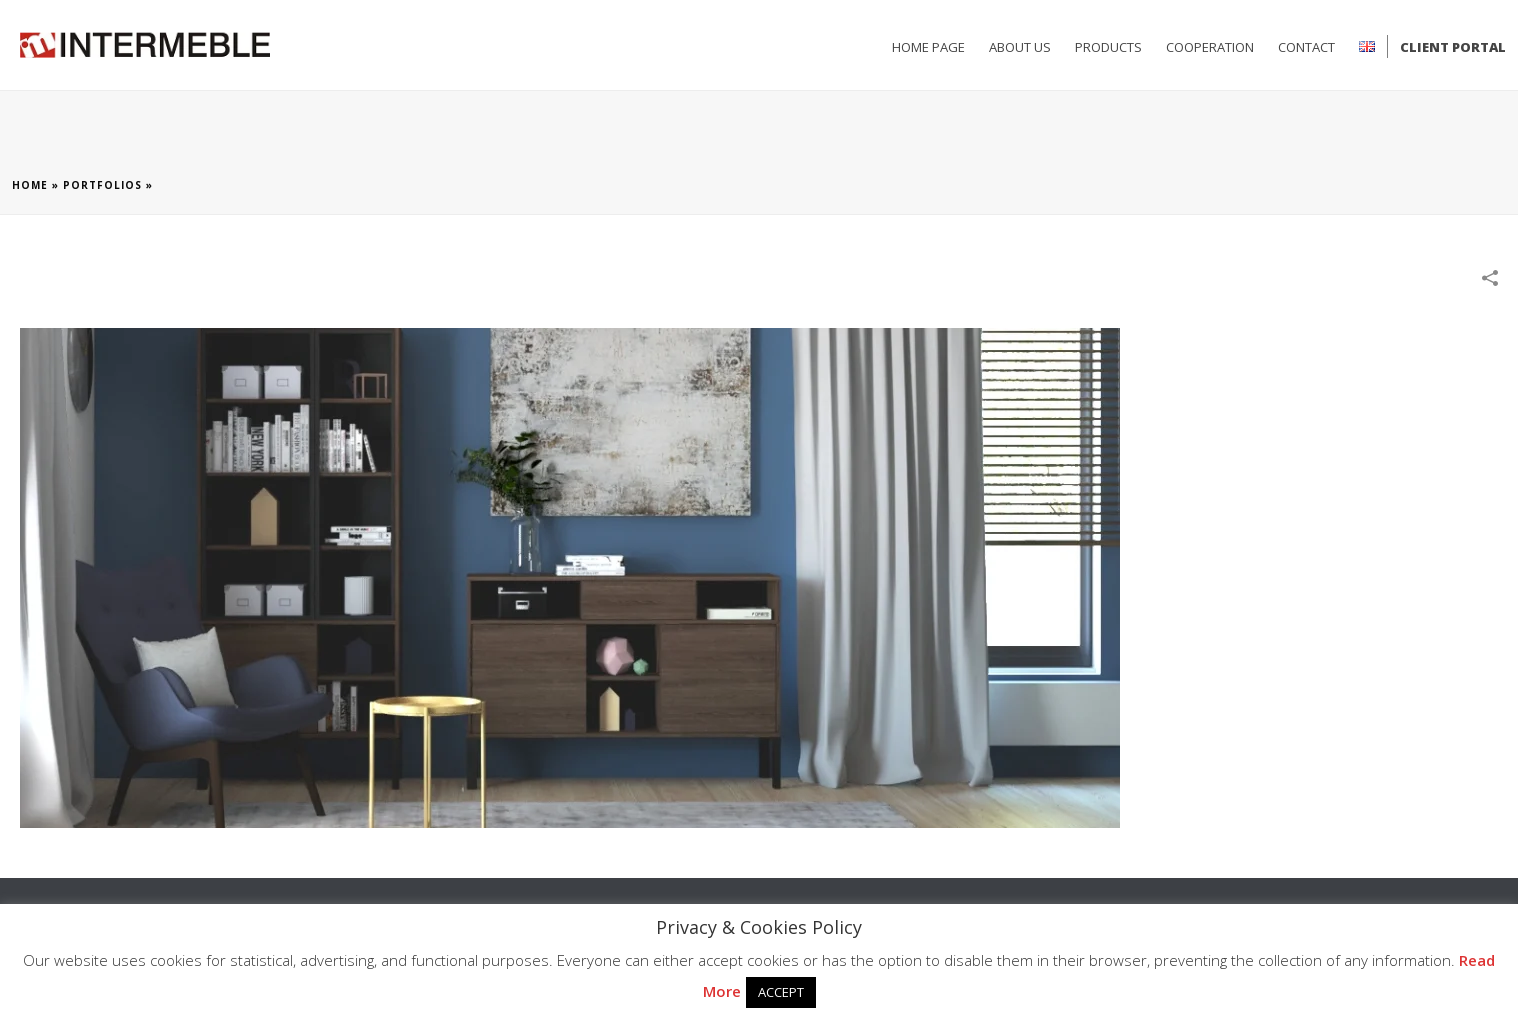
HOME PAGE (928, 47)
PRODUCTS (1108, 47)
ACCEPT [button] (781, 992)
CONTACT (1306, 47)
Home (30, 185)
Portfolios (102, 185)
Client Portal (1453, 47)
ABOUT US (1020, 47)
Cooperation (1210, 47)
